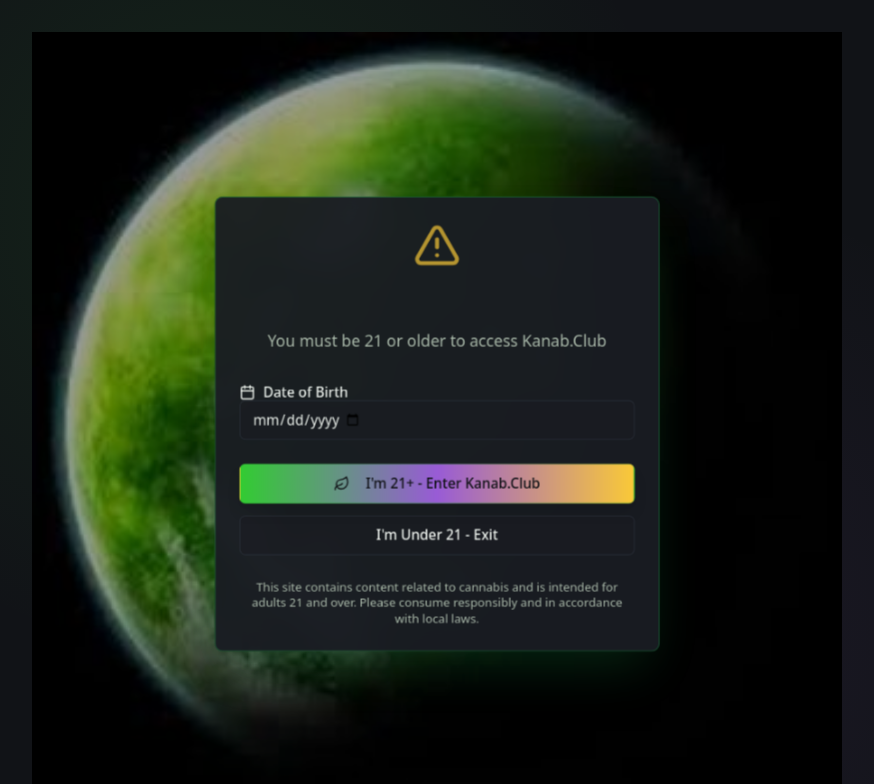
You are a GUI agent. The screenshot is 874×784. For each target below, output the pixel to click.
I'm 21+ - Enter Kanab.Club (437, 487)
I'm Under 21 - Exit (437, 543)
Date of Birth (282, 389)
